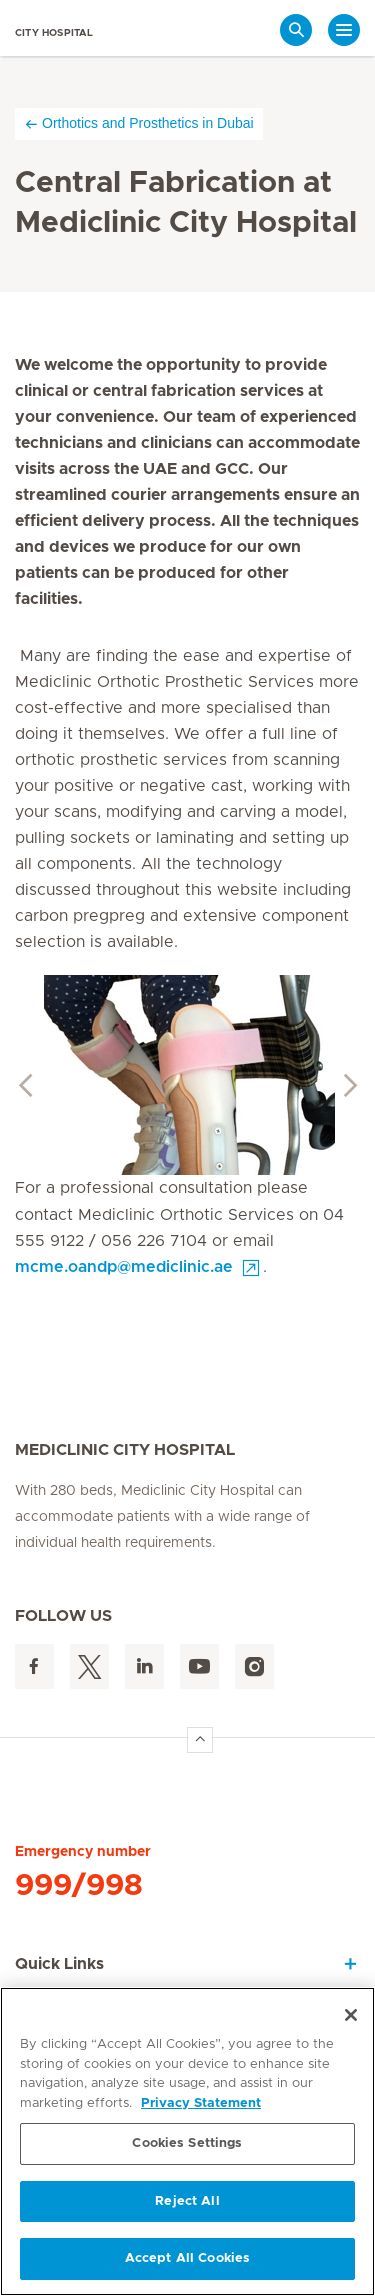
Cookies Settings (187, 2143)
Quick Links (59, 1964)
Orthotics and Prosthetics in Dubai (139, 123)
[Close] (351, 2015)
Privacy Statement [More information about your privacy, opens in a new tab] (201, 2103)
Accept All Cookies (187, 2258)
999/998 (79, 1886)
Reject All (187, 2201)
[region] (187, 2141)
